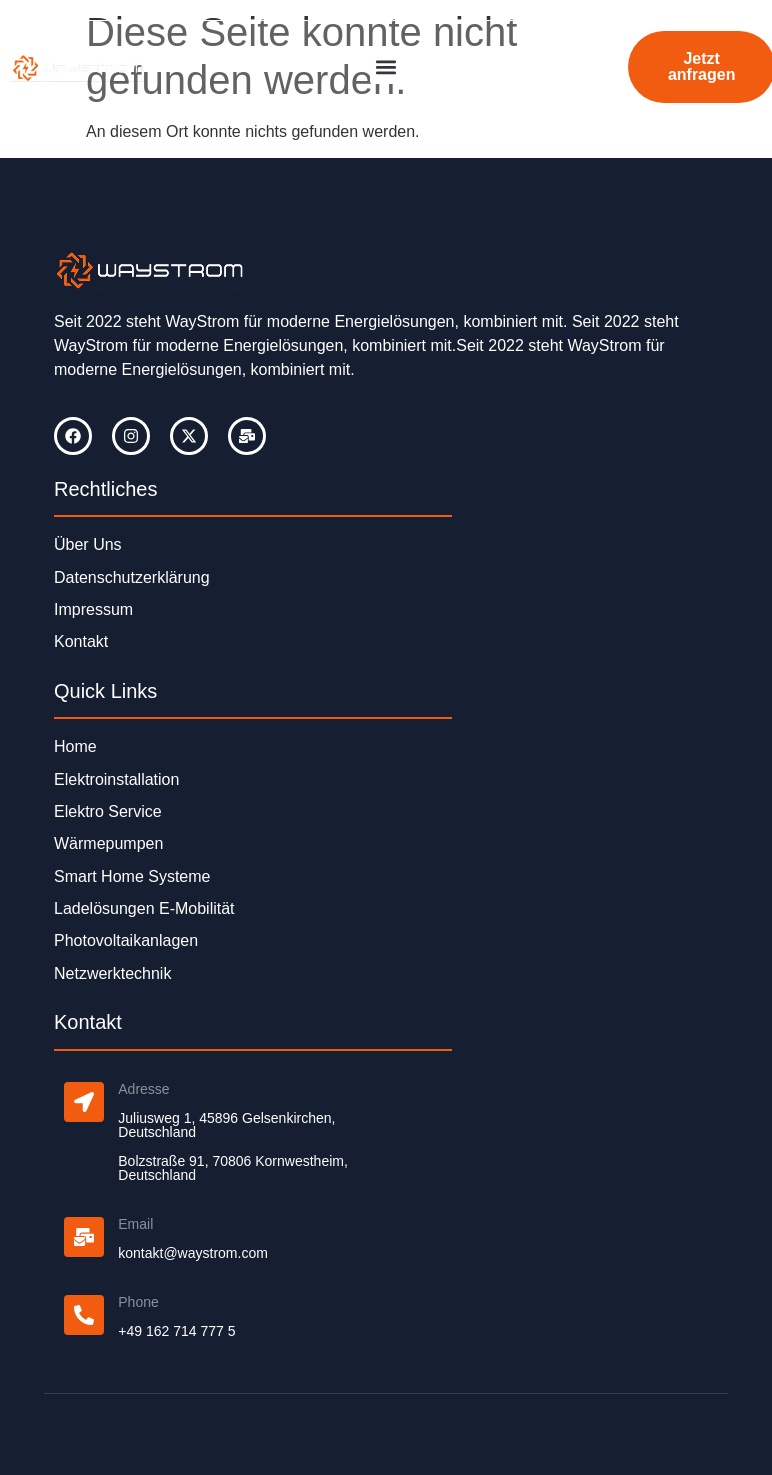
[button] (386, 67)
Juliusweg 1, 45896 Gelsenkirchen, (226, 1118)
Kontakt (81, 641)
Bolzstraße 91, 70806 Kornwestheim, (233, 1161)
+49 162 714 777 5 (176, 1331)
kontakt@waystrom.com (193, 1253)
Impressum (93, 609)
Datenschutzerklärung (132, 577)
